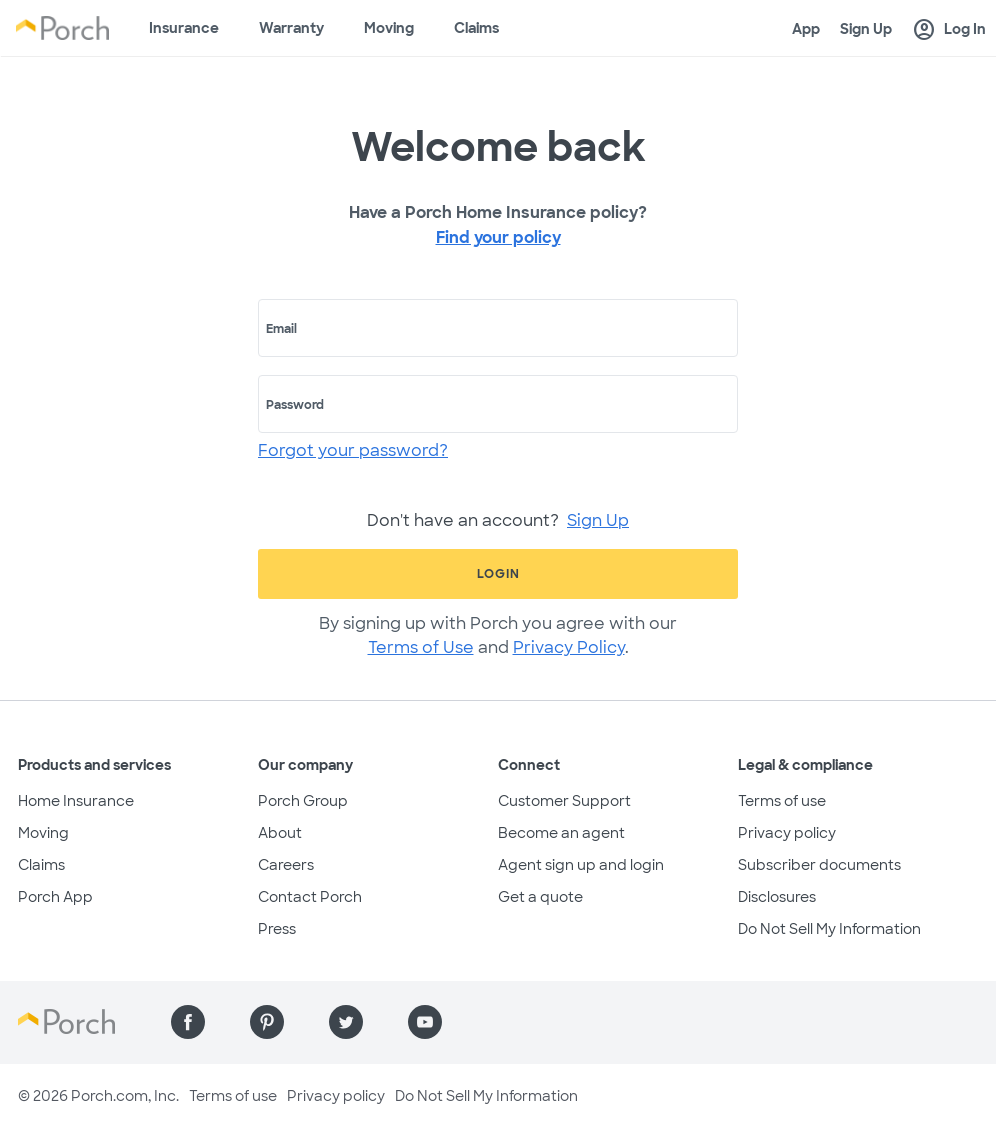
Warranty (291, 28)
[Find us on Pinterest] (267, 1022)
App (806, 29)
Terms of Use (421, 647)
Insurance (184, 28)
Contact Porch (310, 897)
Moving (389, 28)
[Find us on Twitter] (346, 1022)
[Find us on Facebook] (188, 1022)
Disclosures (777, 897)
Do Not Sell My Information (829, 929)
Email (281, 329)
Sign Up (866, 29)
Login (498, 574)
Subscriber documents (819, 865)
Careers (286, 865)
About (280, 833)
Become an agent (561, 833)
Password (295, 405)
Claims (476, 28)
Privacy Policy (569, 647)
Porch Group (303, 801)
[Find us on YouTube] (425, 1022)
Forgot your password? (353, 450)
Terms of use (782, 801)
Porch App (55, 897)
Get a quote (540, 897)
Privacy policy (787, 833)
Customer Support (564, 801)
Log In (949, 30)
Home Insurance (76, 801)
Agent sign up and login (581, 865)
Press (277, 929)
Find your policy (498, 237)
